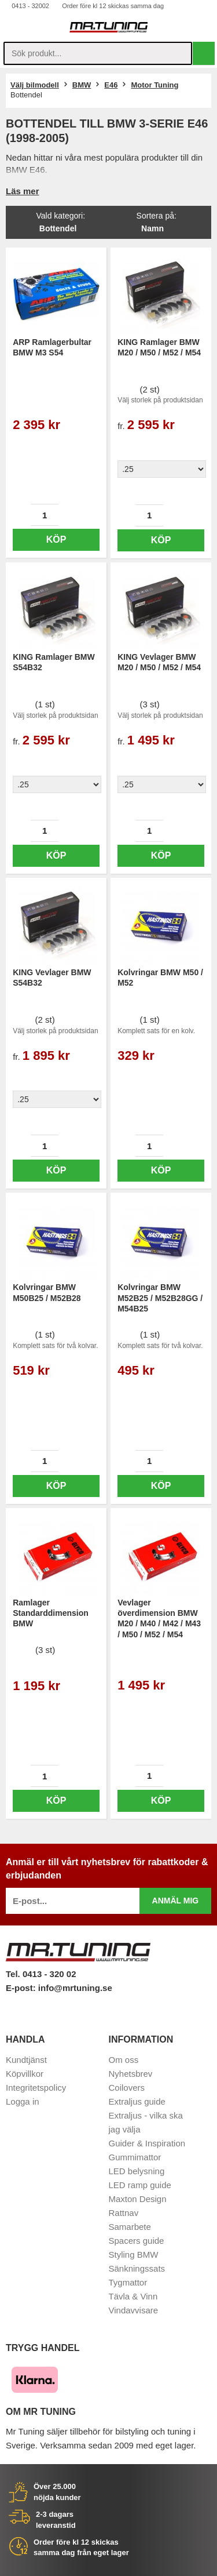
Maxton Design (138, 2199)
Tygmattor (128, 2282)
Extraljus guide (137, 2101)
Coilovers (127, 2087)
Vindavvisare (134, 2310)
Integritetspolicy (36, 2087)
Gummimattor (135, 2157)
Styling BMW (134, 2254)
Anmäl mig (175, 1900)
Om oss (124, 2060)
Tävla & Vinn (133, 2296)
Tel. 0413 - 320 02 (41, 1974)
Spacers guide (136, 2241)
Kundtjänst (26, 2060)
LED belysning (137, 2171)
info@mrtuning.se (75, 1988)
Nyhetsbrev (131, 2074)
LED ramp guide (140, 2185)
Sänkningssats (137, 2268)
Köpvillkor (24, 2074)
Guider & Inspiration (147, 2143)
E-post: (22, 1988)
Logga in (22, 2101)
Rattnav (124, 2213)
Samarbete (130, 2227)
